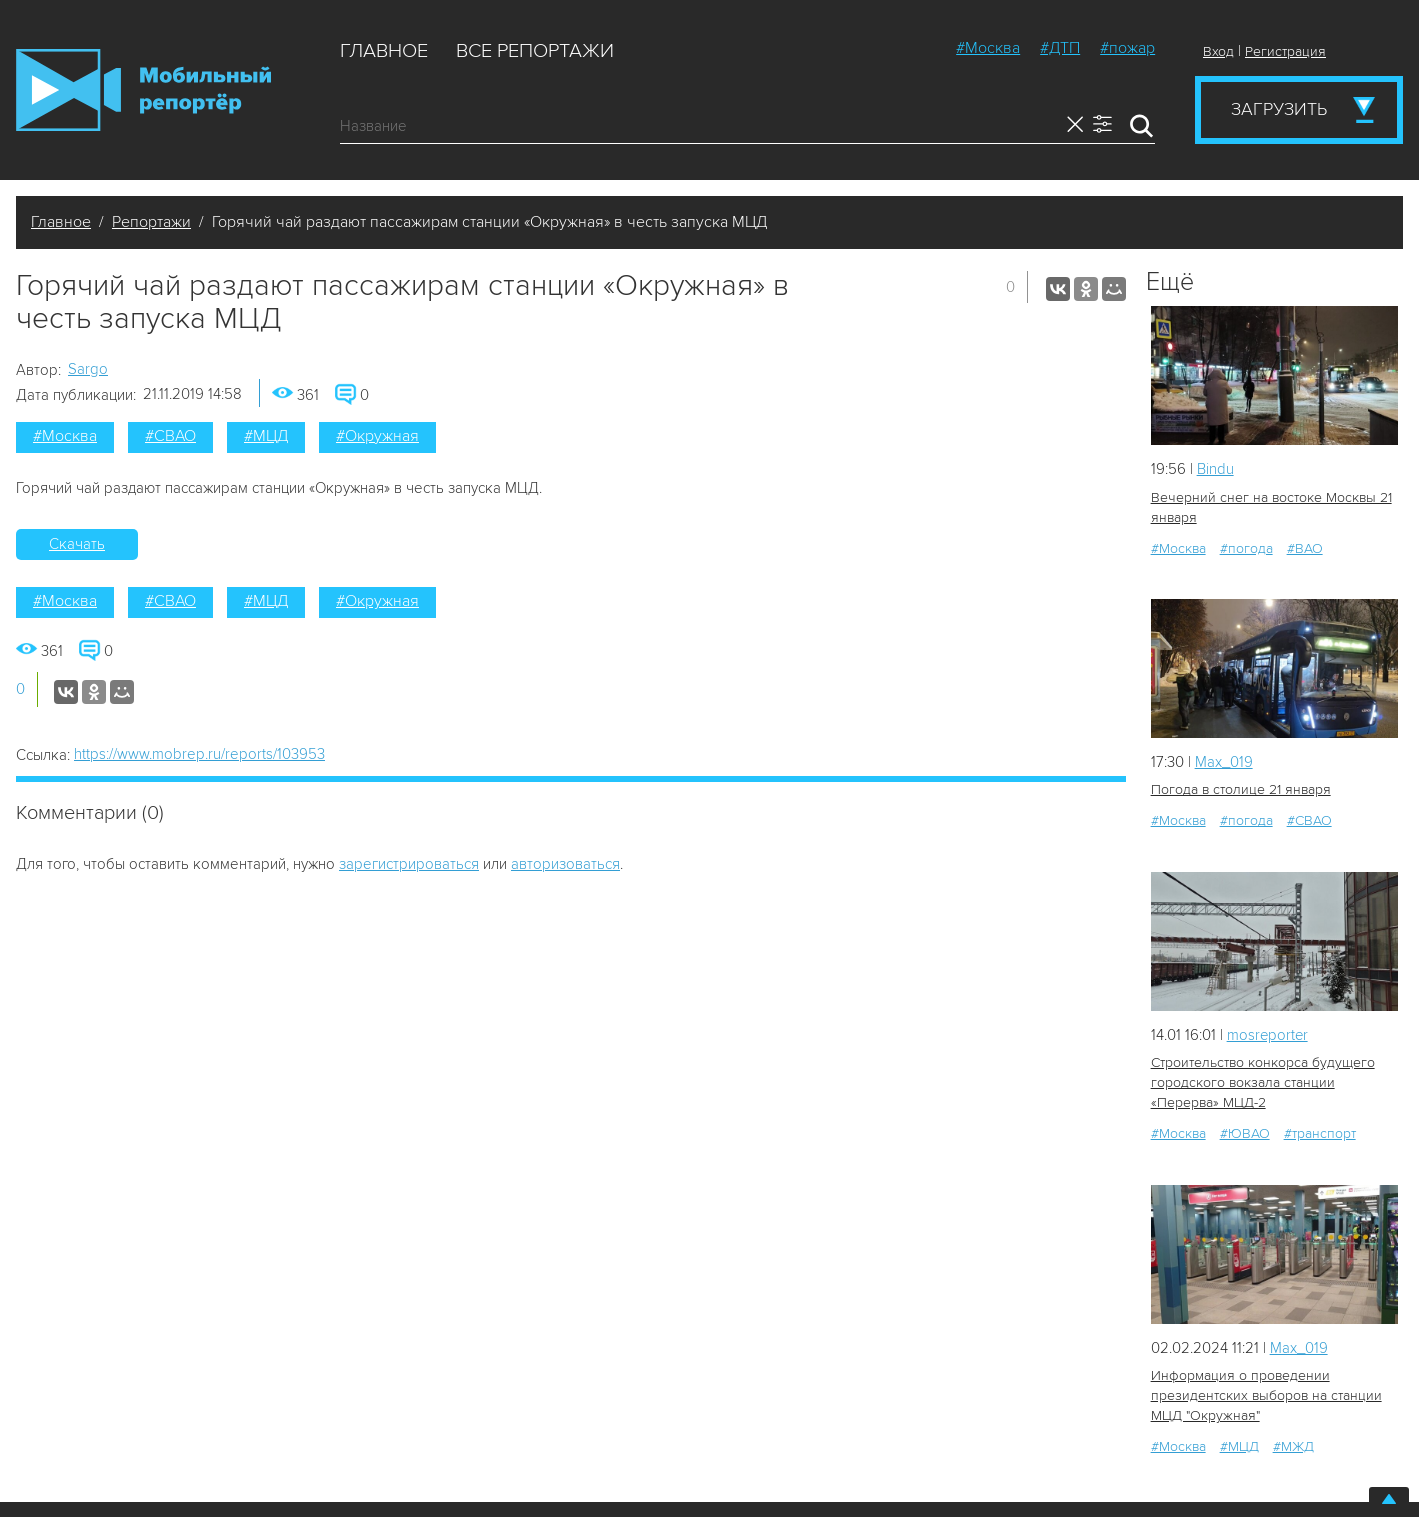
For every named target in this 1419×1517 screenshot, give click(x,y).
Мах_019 (1224, 762)
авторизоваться (565, 864)
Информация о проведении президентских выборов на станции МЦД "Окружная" (1266, 1395)
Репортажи (151, 222)
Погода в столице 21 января (1241, 789)
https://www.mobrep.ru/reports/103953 (199, 754)
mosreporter (1268, 1035)
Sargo (88, 369)
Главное (384, 51)
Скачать (77, 544)
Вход (1218, 51)
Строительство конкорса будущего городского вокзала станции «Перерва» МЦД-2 (1263, 1082)
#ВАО (1305, 548)
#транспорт (1320, 1133)
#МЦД (266, 436)
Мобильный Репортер (143, 90)
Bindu (1215, 469)
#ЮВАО (1245, 1133)
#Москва (988, 48)
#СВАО (170, 436)
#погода (1246, 548)
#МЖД (1293, 1446)
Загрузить (1279, 109)
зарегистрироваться (409, 864)
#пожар (1127, 48)
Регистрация (1285, 51)
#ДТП (1060, 48)
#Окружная (377, 436)
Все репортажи (535, 51)
